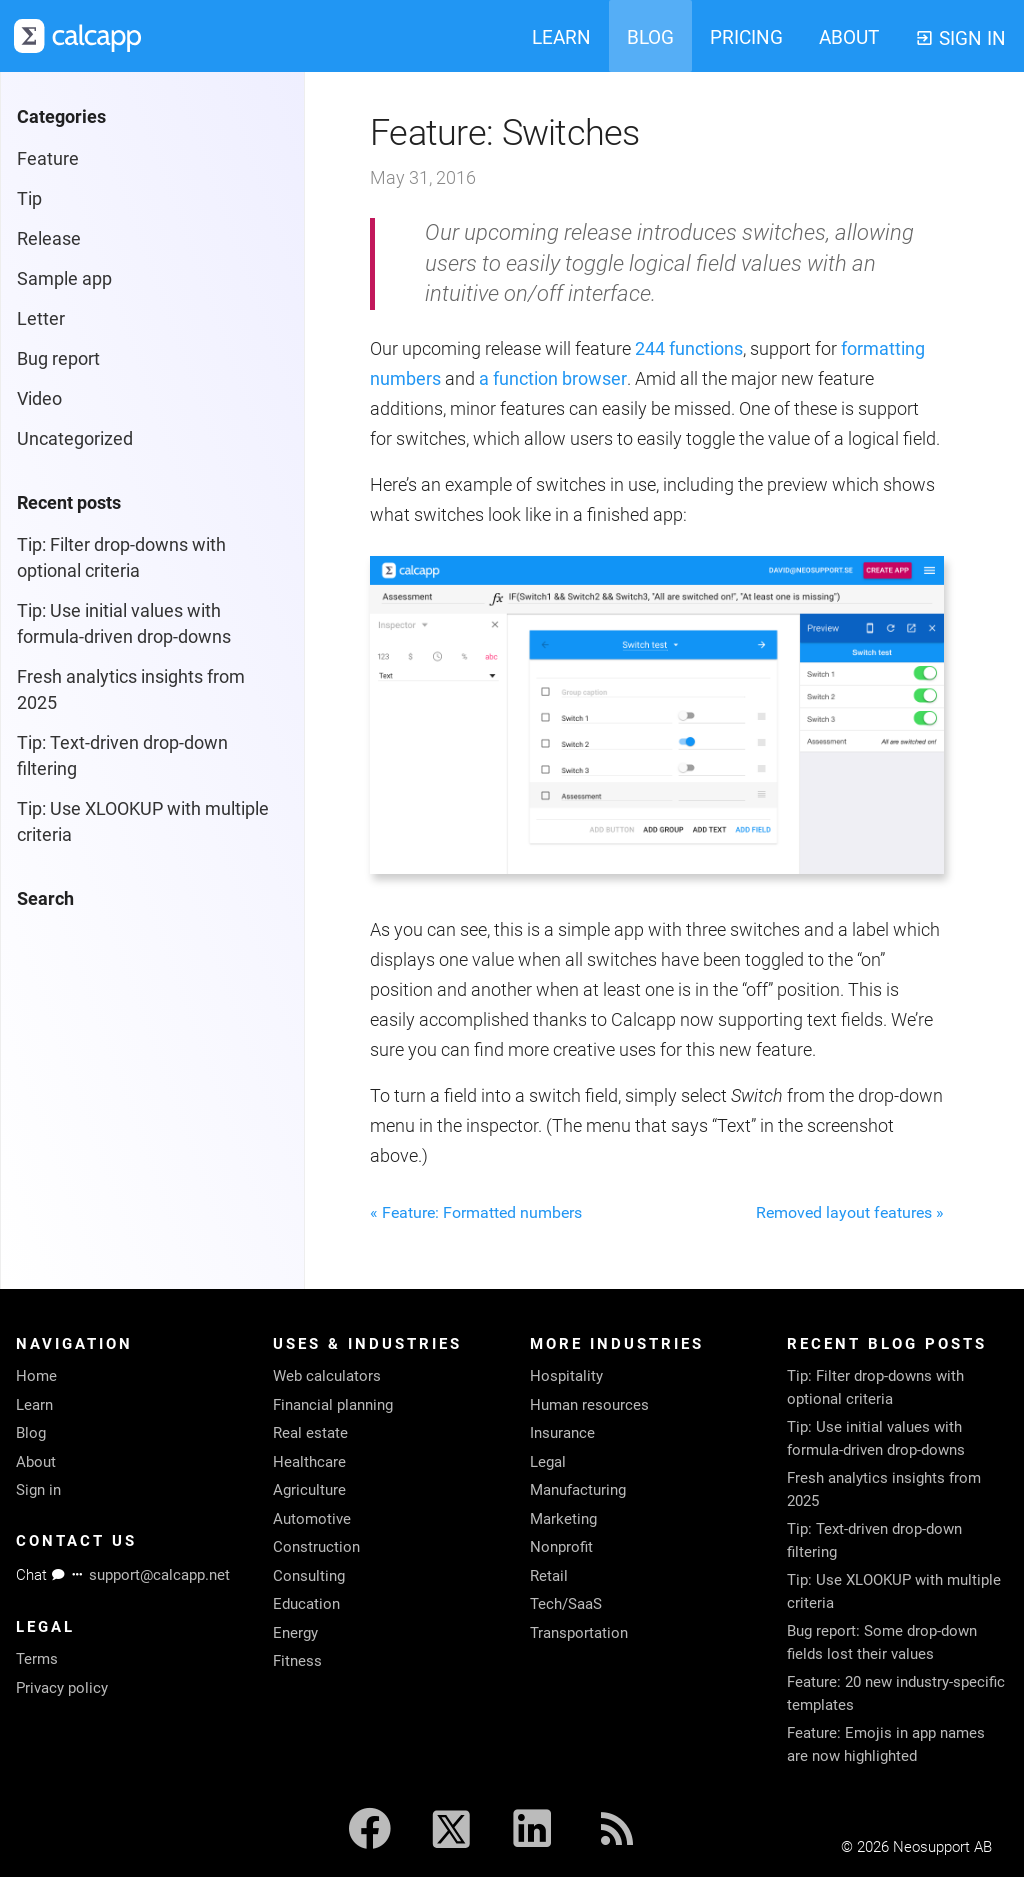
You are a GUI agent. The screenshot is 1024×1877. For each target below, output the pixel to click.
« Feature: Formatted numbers (476, 1212)
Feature (48, 158)
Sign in (38, 1490)
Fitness (297, 1661)
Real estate (310, 1433)
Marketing (563, 1519)
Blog (31, 1433)
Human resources (589, 1405)
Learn (34, 1405)
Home (36, 1376)
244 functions (689, 348)
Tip (29, 198)
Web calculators (327, 1376)
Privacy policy (62, 1688)
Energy (295, 1633)
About (36, 1462)
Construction (316, 1547)
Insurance (562, 1433)
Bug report (58, 358)
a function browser (553, 378)
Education (306, 1604)
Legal (548, 1462)
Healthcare (309, 1462)
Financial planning (333, 1405)
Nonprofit (561, 1547)
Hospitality (566, 1376)
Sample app (64, 278)
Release (49, 238)
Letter (41, 318)
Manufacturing (578, 1490)
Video (39, 398)
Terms (37, 1659)
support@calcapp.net (159, 1575)
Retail (549, 1576)
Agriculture (309, 1490)
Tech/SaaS (566, 1604)
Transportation (579, 1633)
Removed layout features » (850, 1212)
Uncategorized (75, 438)
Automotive (312, 1519)
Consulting (309, 1576)
